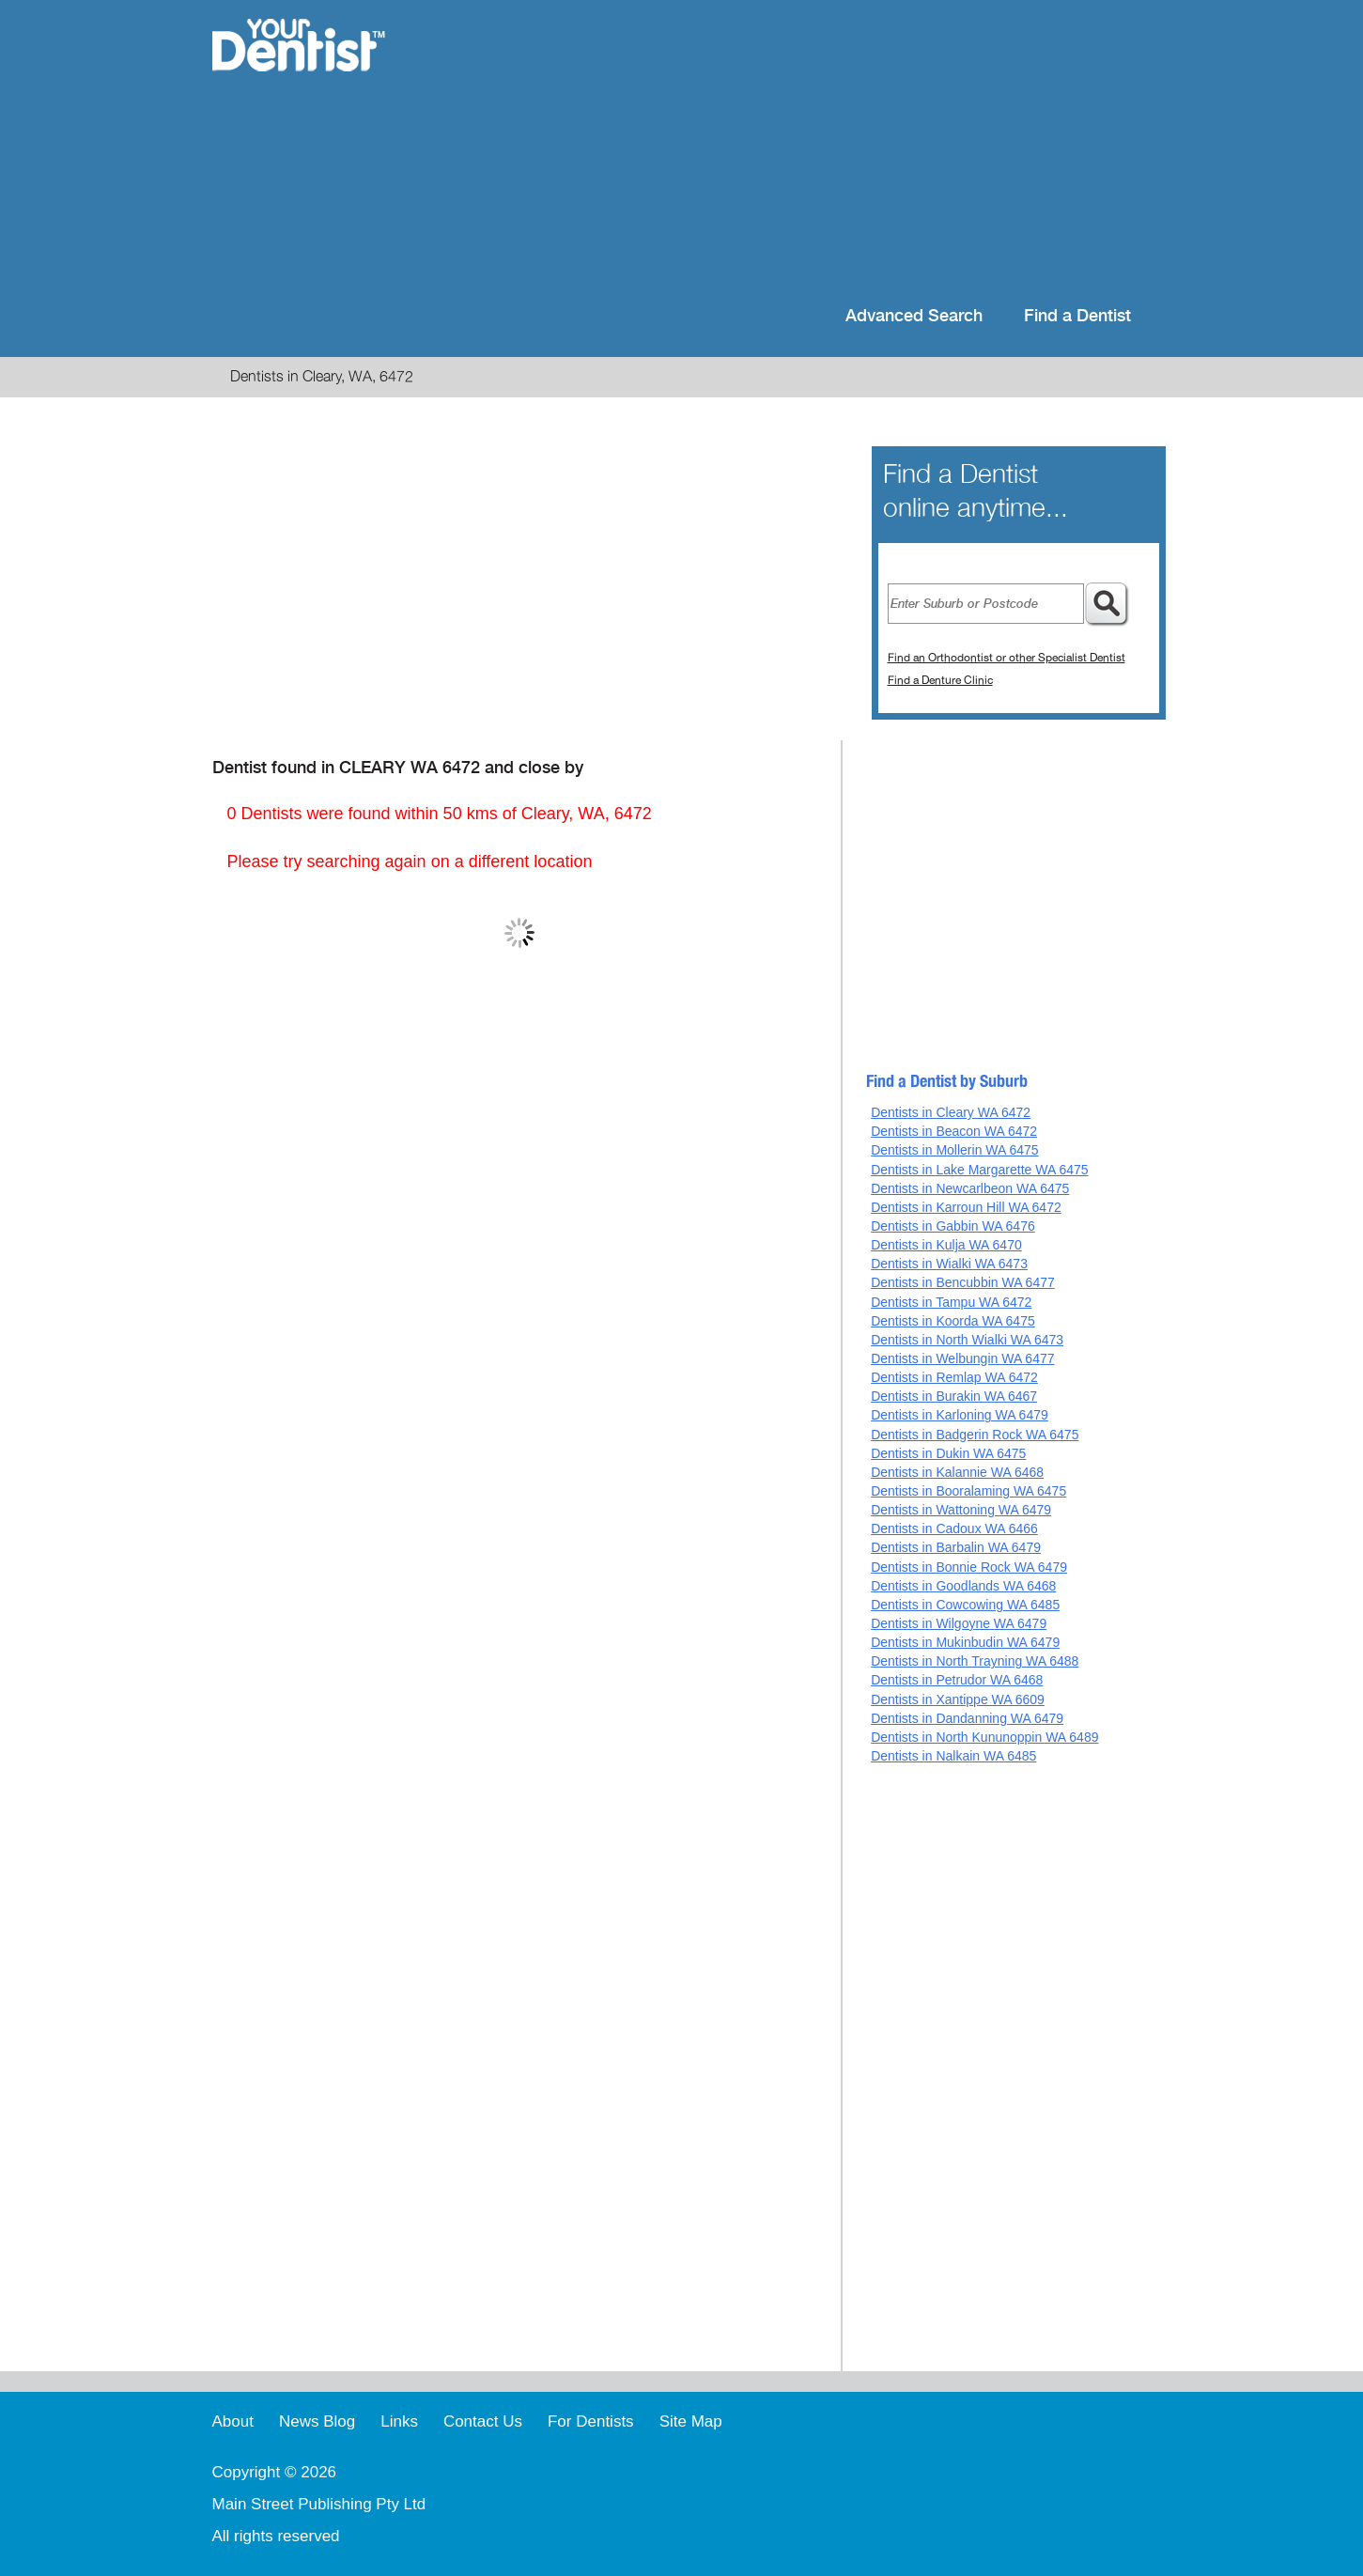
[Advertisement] (803, 150)
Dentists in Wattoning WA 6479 (961, 1509)
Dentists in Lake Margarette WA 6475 (979, 1169)
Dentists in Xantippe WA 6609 (958, 1699)
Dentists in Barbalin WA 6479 (956, 1547)
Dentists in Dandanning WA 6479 (967, 1718)
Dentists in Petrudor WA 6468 (957, 1679)
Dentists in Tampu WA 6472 (951, 1302)
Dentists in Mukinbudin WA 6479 (965, 1642)
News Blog (317, 2421)
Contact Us (482, 2421)
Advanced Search (914, 316)
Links (399, 2421)
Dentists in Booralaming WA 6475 (968, 1490)
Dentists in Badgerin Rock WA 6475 (974, 1434)
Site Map (690, 2421)
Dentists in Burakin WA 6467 (954, 1396)
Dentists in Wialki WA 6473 (949, 1263)
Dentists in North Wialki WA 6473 (967, 1339)
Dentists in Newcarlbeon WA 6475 (970, 1188)
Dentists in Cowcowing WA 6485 (965, 1604)
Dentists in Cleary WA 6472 (950, 1112)
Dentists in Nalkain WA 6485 (953, 1755)
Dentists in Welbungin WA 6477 (962, 1358)
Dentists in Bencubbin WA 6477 (963, 1282)
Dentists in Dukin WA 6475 (948, 1453)
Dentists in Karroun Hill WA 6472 (966, 1207)
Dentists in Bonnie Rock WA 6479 (969, 1567)
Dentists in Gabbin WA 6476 (953, 1226)
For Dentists (591, 2421)
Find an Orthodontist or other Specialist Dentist (1006, 657)
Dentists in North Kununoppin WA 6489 (984, 1737)
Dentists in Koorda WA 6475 (953, 1320)
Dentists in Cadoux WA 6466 (954, 1528)
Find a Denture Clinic (940, 680)
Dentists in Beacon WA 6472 (954, 1131)
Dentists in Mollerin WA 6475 (954, 1149)
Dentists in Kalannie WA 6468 (957, 1472)
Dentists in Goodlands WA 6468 (963, 1585)
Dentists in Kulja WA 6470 (946, 1244)
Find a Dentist (1077, 316)
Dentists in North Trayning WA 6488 (974, 1660)
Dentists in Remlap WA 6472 (954, 1377)
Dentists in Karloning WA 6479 (959, 1414)
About (233, 2421)
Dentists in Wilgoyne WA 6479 (958, 1623)
